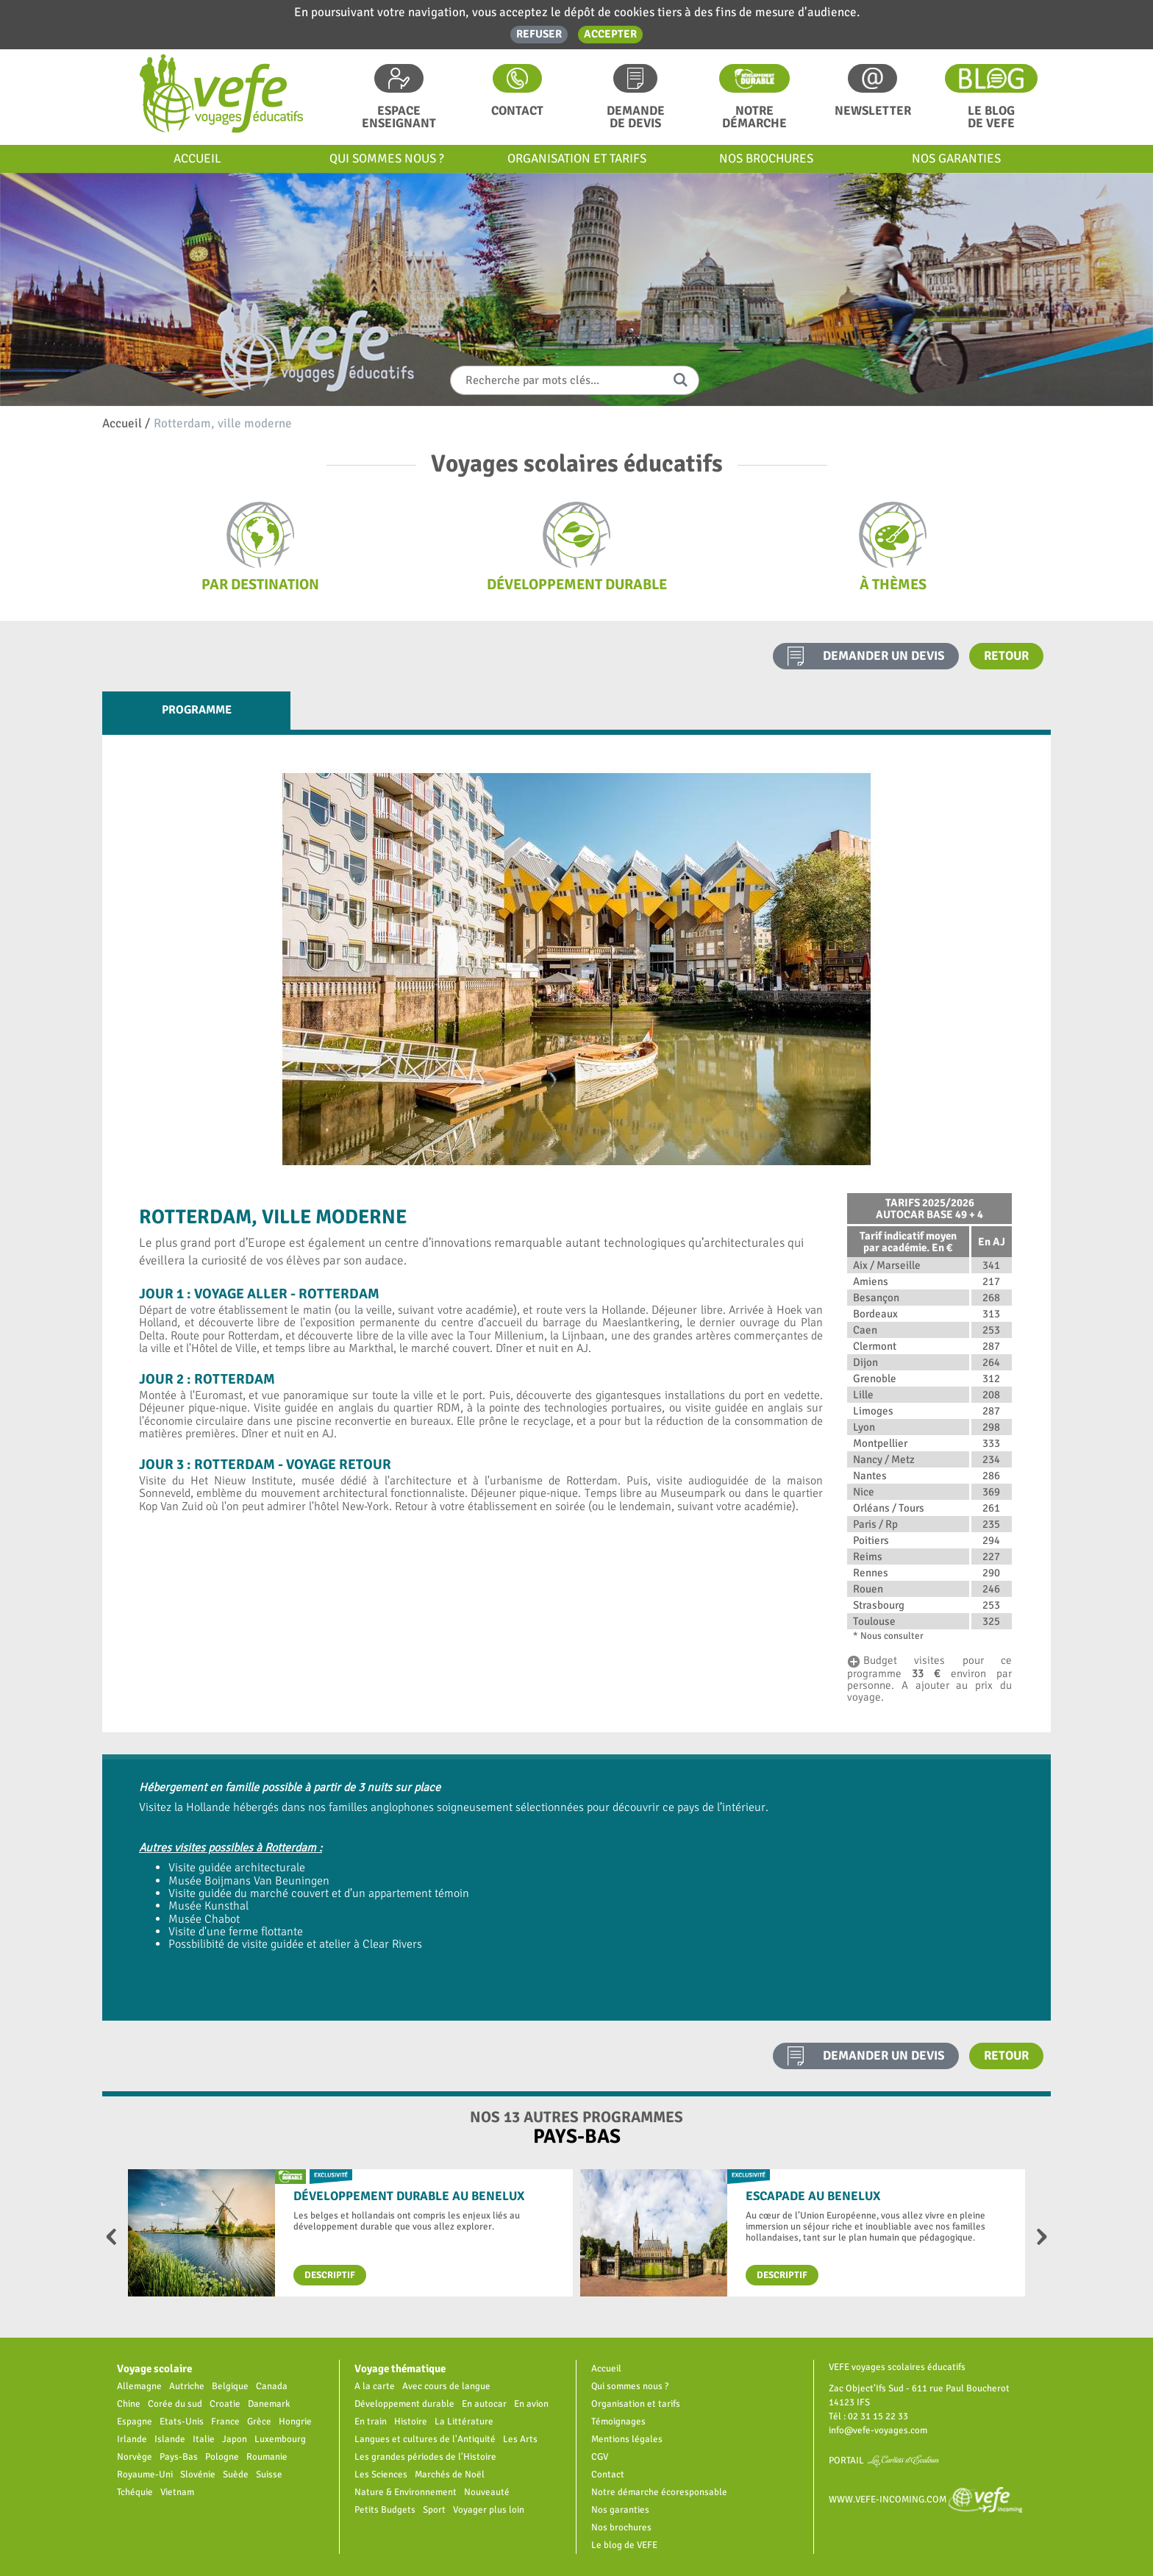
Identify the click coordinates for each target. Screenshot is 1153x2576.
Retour (1006, 655)
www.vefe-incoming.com (925, 2499)
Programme (197, 709)
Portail (884, 2460)
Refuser (539, 33)
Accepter (610, 33)
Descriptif (329, 2275)
